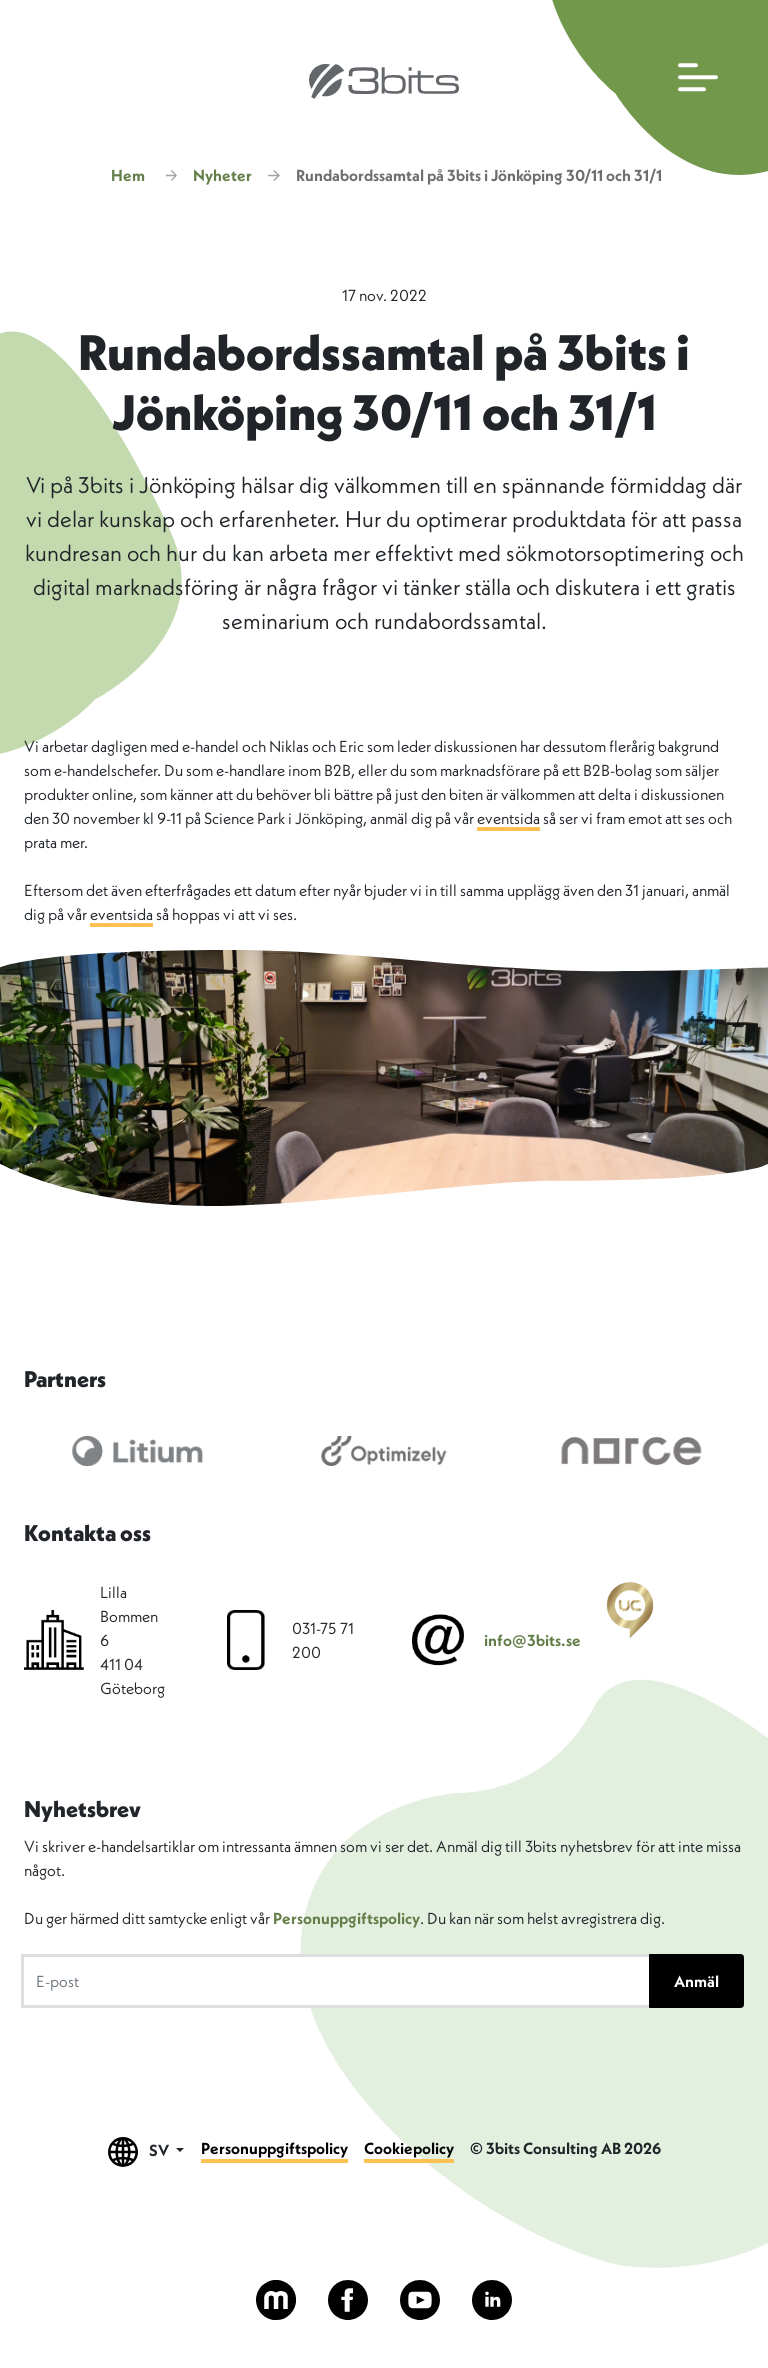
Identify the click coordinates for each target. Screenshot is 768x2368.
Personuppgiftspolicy (346, 1918)
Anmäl (696, 1981)
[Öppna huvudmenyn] (655, 87)
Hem (128, 175)
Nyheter (222, 175)
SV (146, 2151)
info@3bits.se (532, 1640)
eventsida (508, 818)
